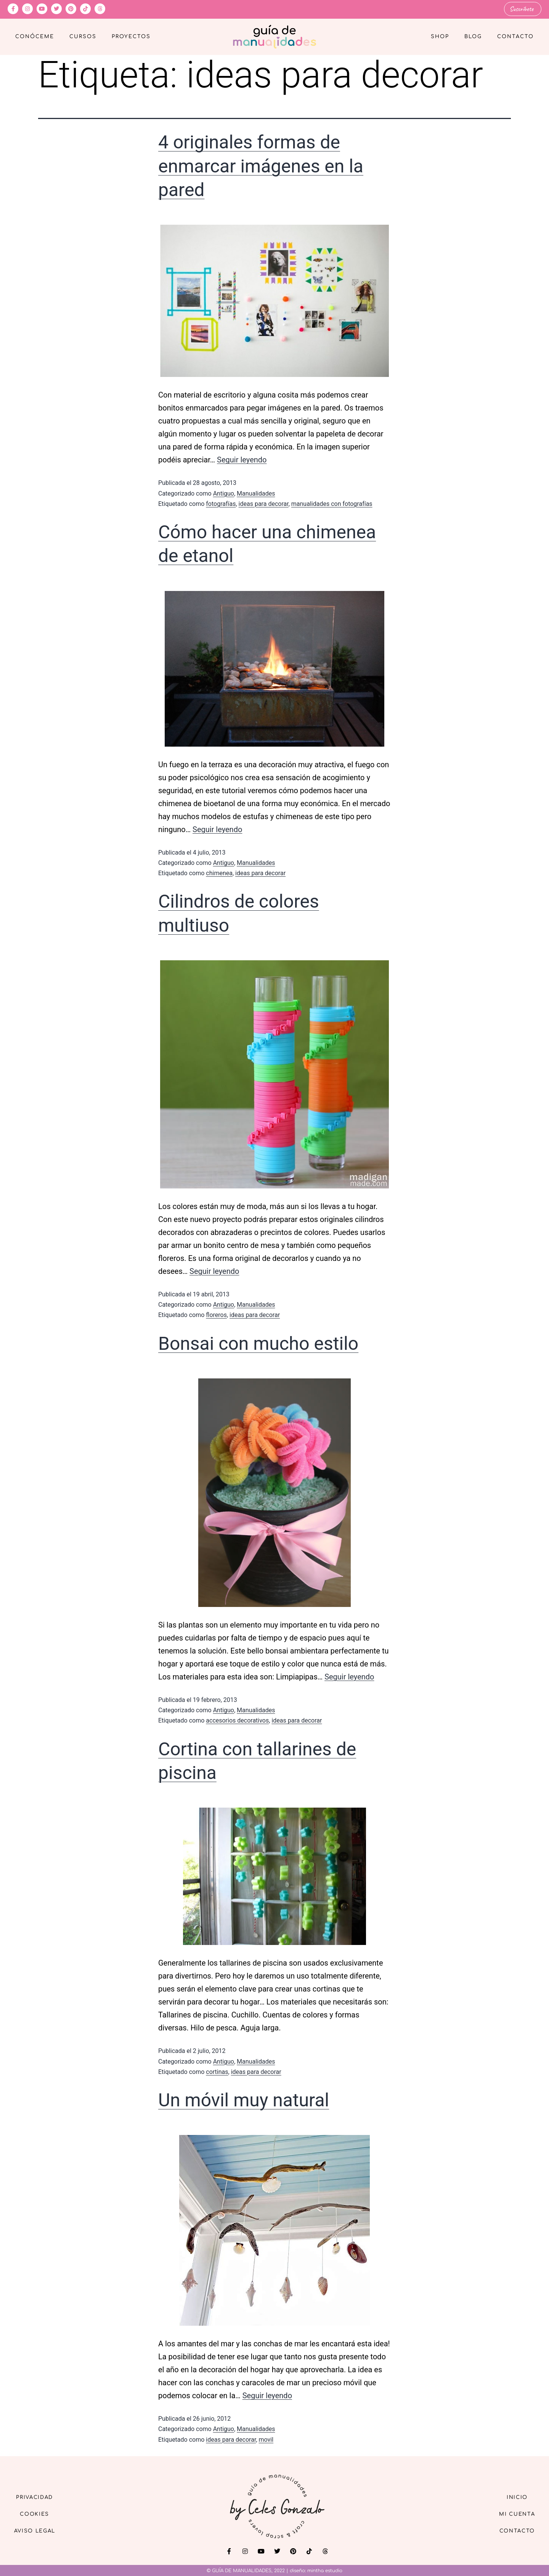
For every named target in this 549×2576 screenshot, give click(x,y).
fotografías (221, 503)
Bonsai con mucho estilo (258, 1343)
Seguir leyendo (241, 459)
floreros (216, 1315)
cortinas (217, 2071)
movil (266, 2439)
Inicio (514, 2496)
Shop (440, 36)
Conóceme (34, 36)
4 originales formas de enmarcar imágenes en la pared (260, 166)
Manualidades (256, 493)
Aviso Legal (38, 2531)
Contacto (515, 36)
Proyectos (131, 36)
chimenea (219, 872)
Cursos (82, 36)
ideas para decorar (264, 503)
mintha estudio (324, 2570)
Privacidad (38, 2496)
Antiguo (223, 493)
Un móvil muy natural (243, 2100)
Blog (473, 36)
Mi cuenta (514, 2514)
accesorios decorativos (237, 1720)
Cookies (38, 2514)
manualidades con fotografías (331, 503)
